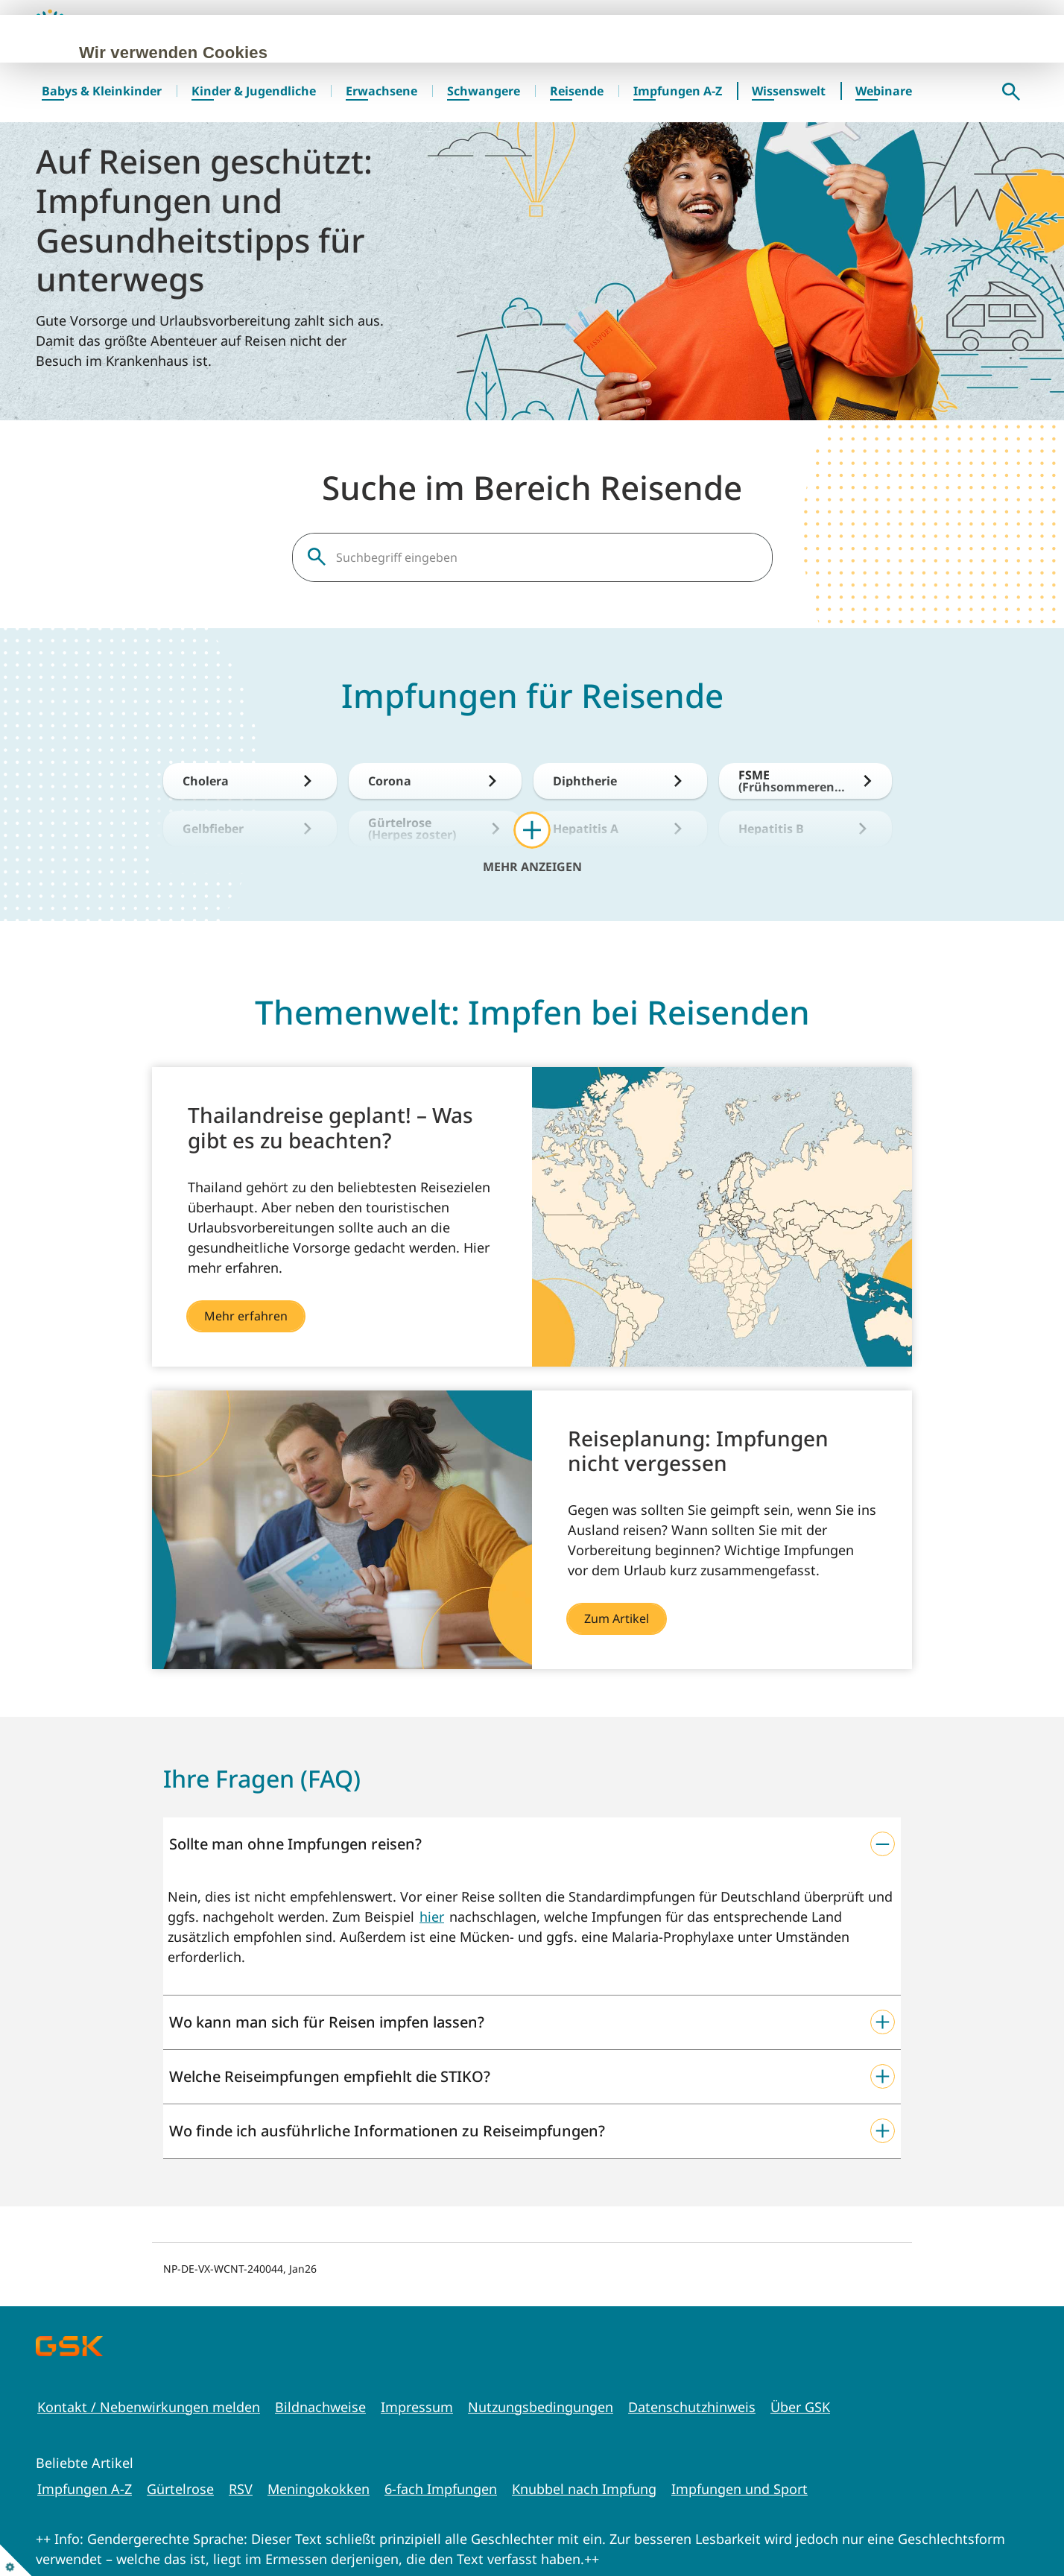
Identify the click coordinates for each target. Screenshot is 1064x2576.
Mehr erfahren (246, 1316)
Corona (389, 781)
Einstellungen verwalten (536, 211)
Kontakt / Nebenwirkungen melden (148, 2407)
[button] (532, 1844)
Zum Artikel (616, 1618)
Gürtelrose (180, 2489)
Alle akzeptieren (218, 211)
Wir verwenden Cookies (245, 52)
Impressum (417, 2407)
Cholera (206, 781)
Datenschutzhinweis (692, 2407)
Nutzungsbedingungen (540, 2407)
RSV (241, 2489)
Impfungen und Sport (739, 2489)
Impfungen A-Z (84, 2489)
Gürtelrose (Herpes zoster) (412, 829)
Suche (1011, 91)
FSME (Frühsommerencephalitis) (792, 781)
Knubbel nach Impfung (584, 2489)
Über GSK (800, 2407)
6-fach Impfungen (440, 2489)
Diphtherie (585, 781)
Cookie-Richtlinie (393, 155)
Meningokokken (318, 2489)
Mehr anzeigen (532, 865)
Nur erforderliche (364, 211)
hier (431, 1916)
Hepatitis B (771, 829)
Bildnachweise (320, 2407)
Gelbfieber (213, 829)
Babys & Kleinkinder (102, 91)
